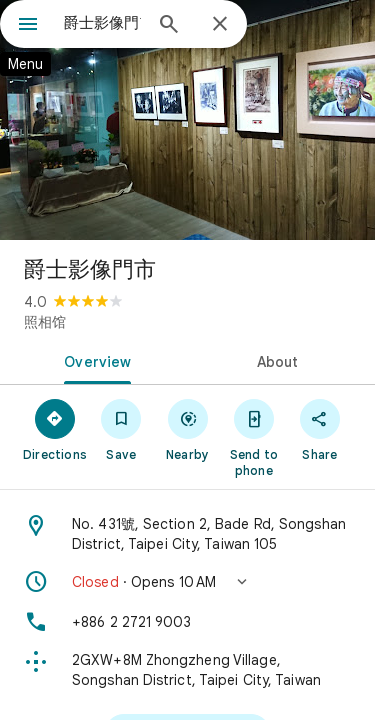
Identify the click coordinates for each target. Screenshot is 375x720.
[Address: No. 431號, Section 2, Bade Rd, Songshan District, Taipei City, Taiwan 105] (187, 534)
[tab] (94, 360)
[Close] (220, 25)
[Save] (121, 429)
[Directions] (55, 429)
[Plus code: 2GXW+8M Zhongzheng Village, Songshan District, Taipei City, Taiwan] (187, 670)
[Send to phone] (254, 437)
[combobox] (102, 23)
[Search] (169, 26)
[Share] (320, 429)
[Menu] (28, 26)
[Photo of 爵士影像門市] (187, 120)
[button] (187, 582)
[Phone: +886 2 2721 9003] (187, 622)
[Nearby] (187, 429)
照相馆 (45, 322)
